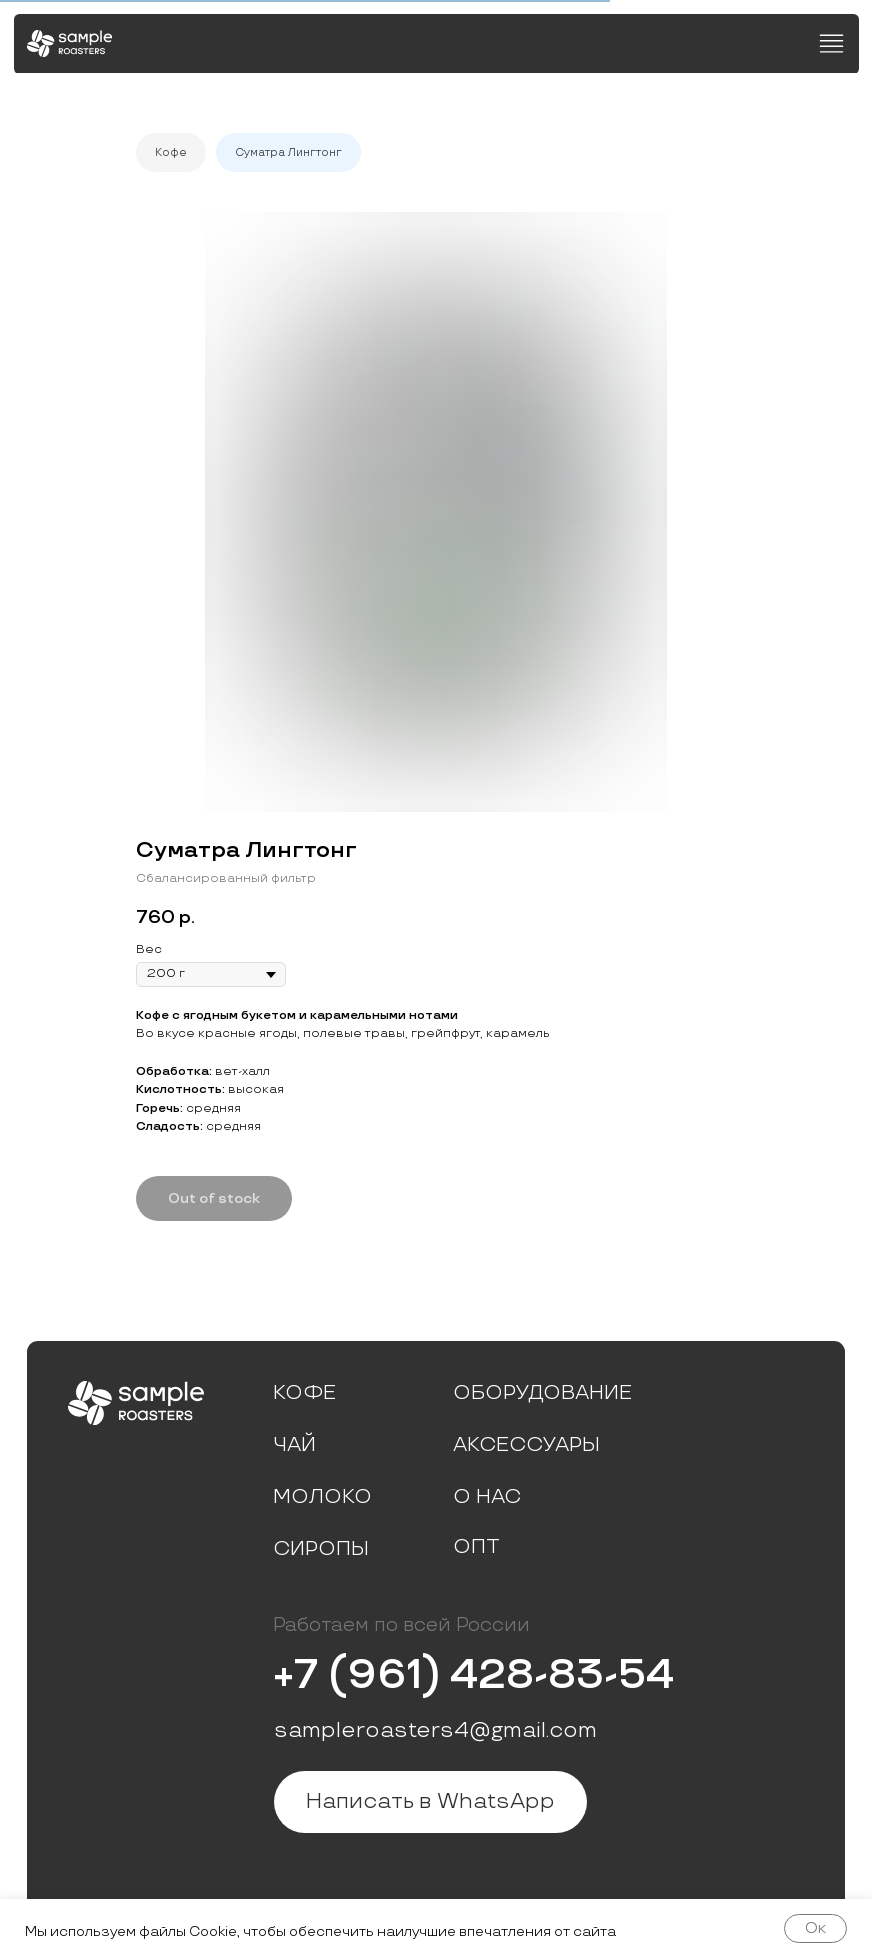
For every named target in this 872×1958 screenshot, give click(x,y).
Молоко (322, 1497)
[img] (69, 43)
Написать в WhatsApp (430, 1801)
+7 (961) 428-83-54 (473, 1675)
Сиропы (321, 1549)
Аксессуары (526, 1445)
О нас (487, 1497)
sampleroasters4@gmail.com (435, 1730)
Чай (294, 1445)
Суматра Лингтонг (288, 152)
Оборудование (542, 1393)
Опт (476, 1547)
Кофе (171, 152)
